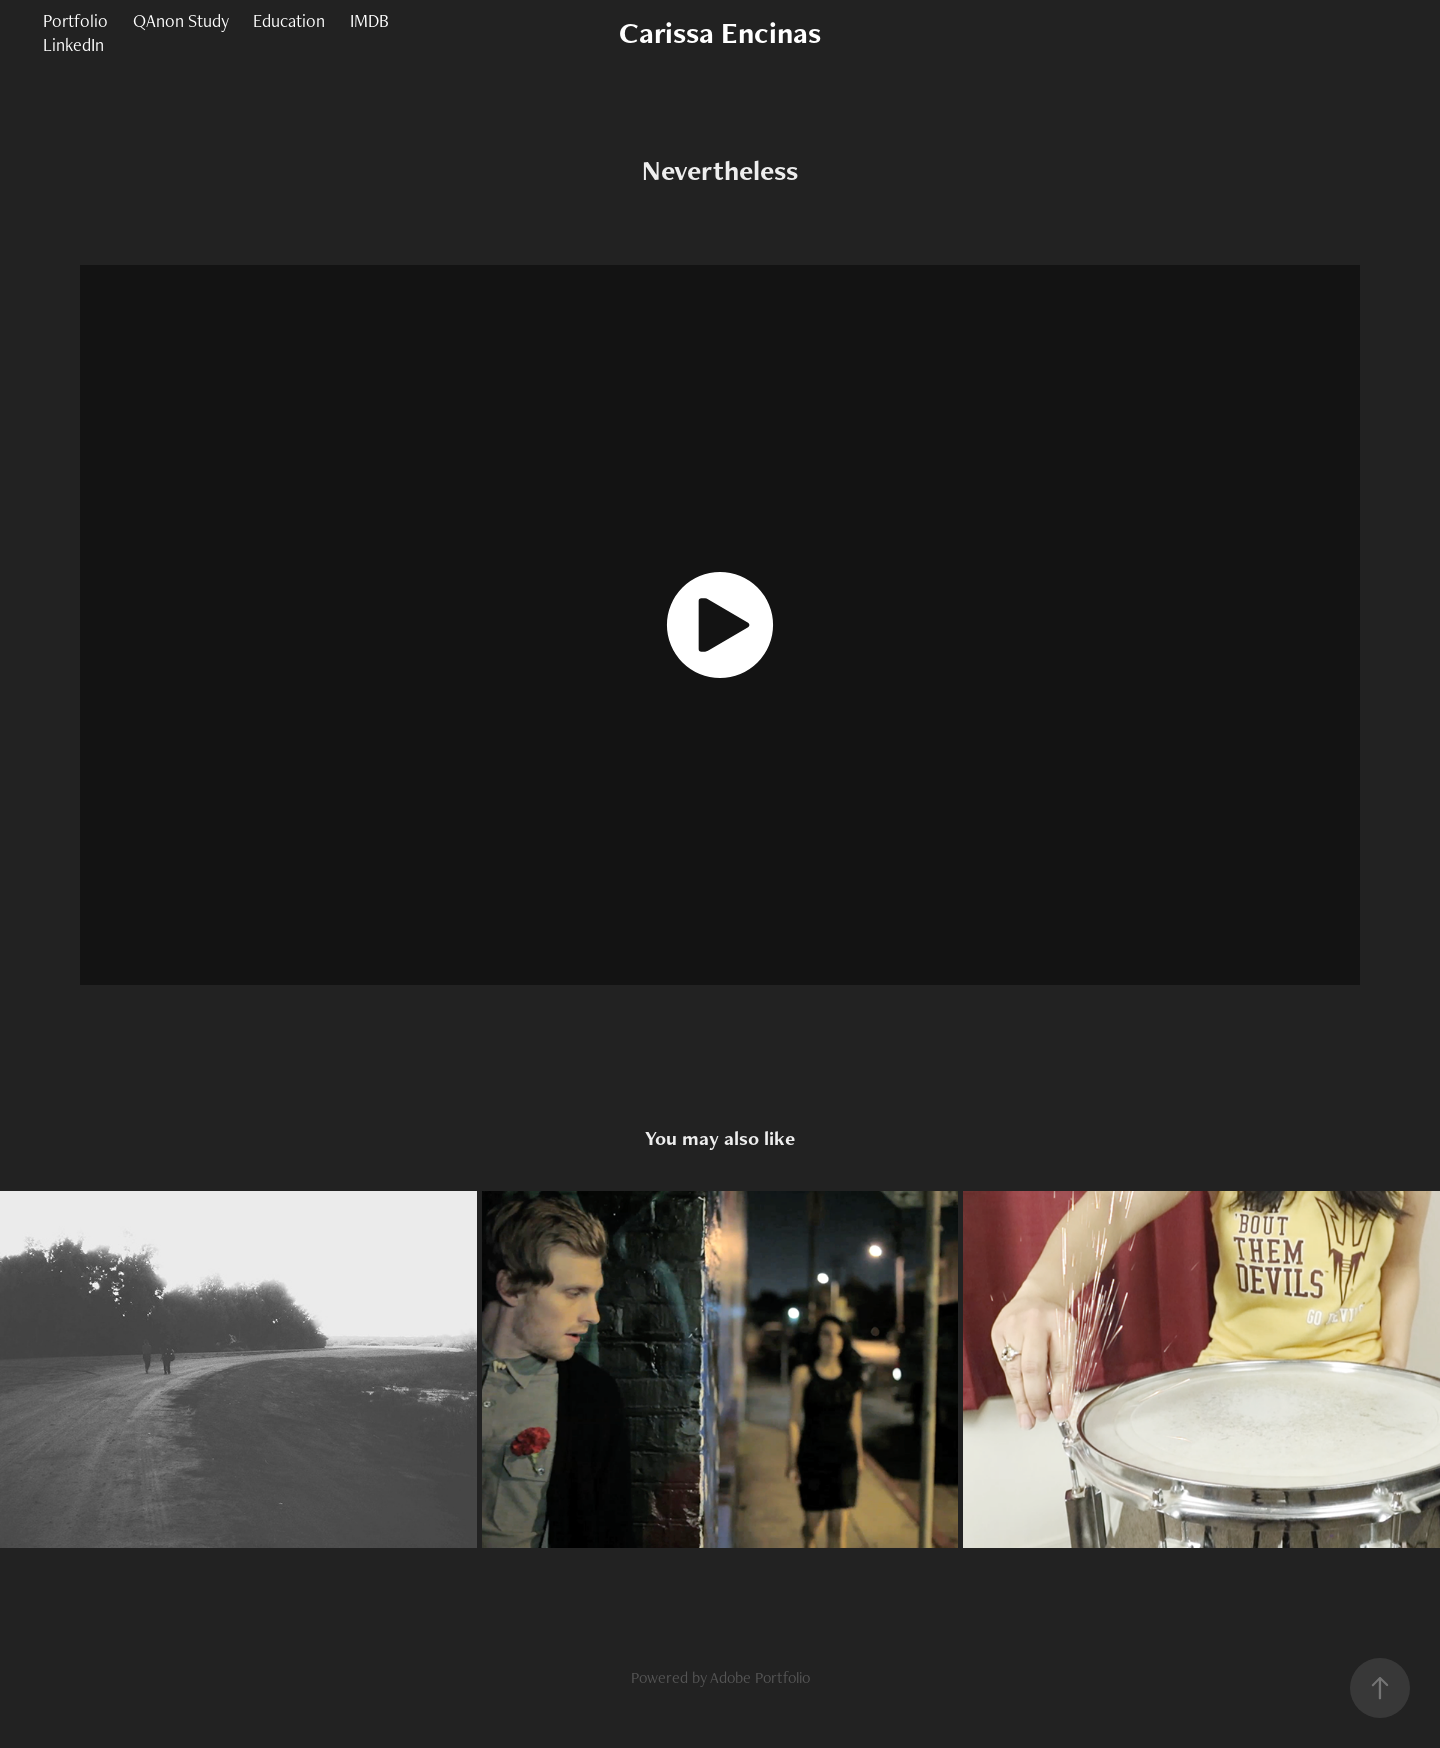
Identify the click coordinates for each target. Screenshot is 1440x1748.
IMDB (369, 20)
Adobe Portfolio (760, 1677)
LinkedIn (73, 44)
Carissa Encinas (720, 32)
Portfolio (75, 20)
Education (289, 20)
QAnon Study (181, 20)
